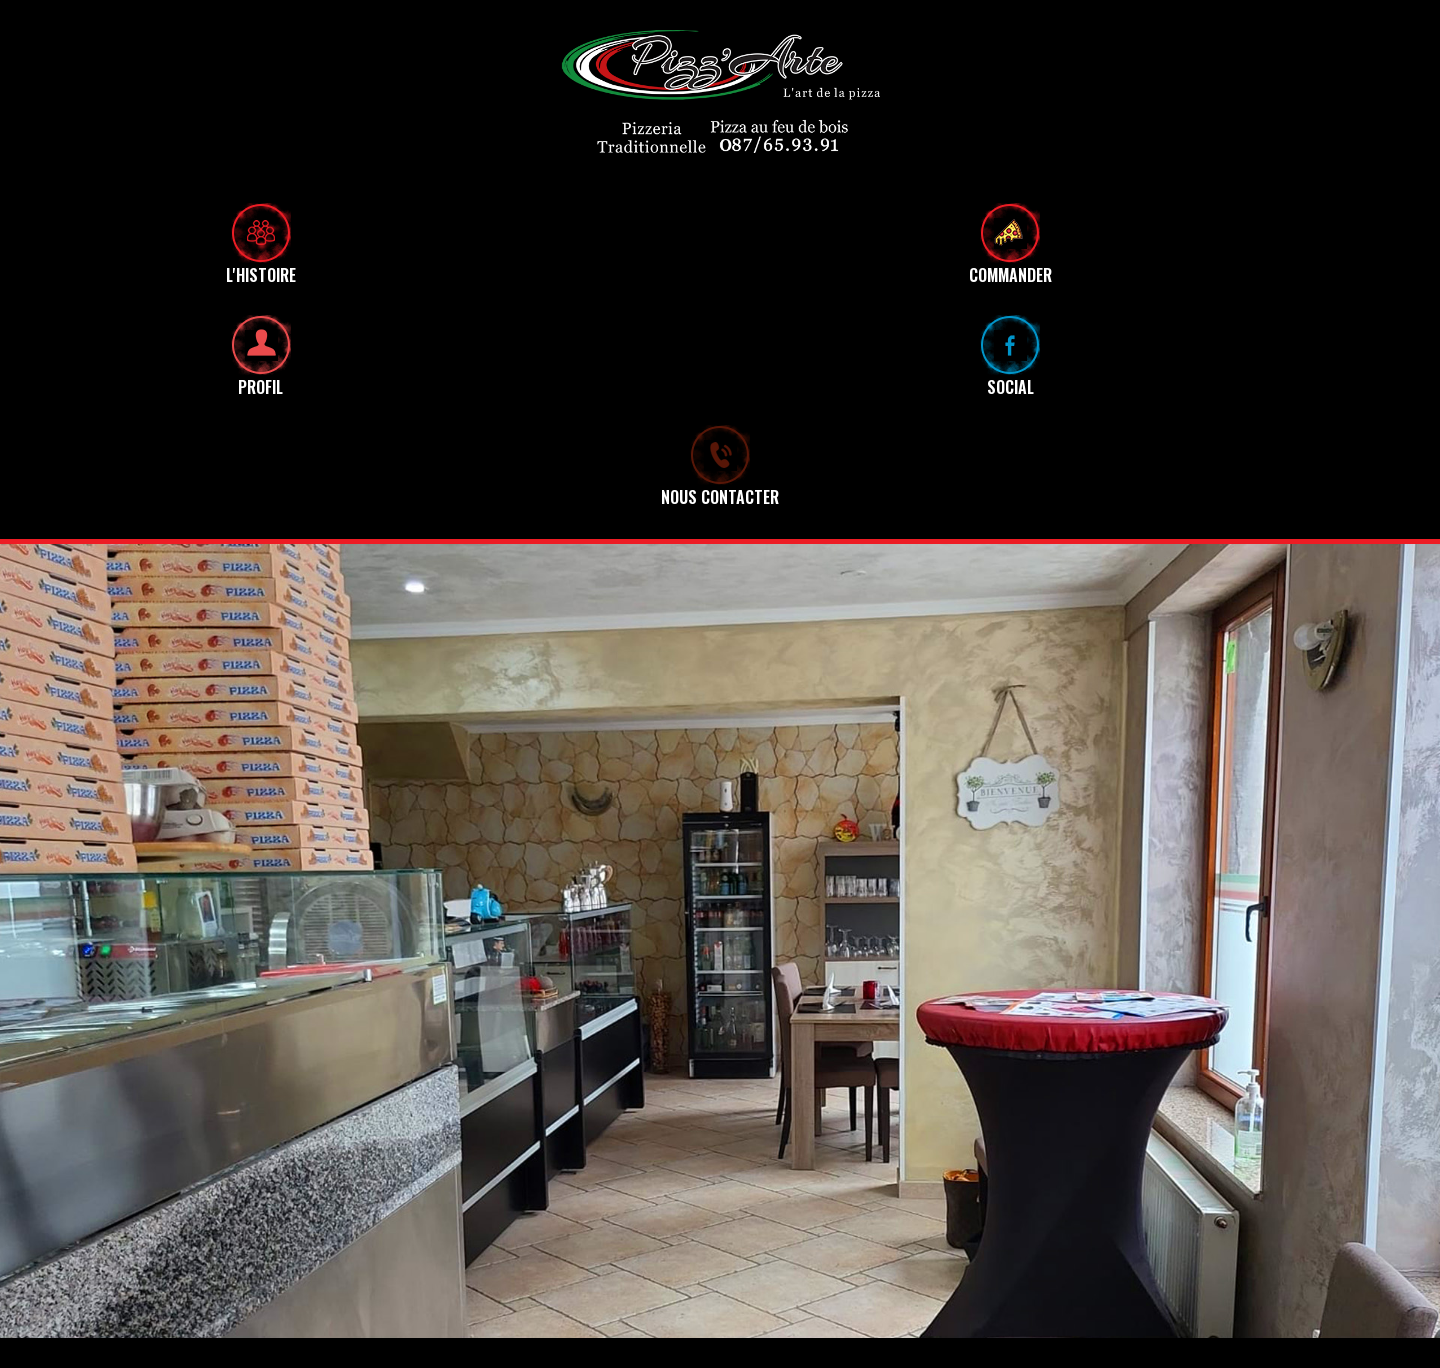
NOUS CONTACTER (720, 497)
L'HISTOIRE (261, 275)
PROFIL (260, 387)
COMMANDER (1010, 265)
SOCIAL (1010, 387)
